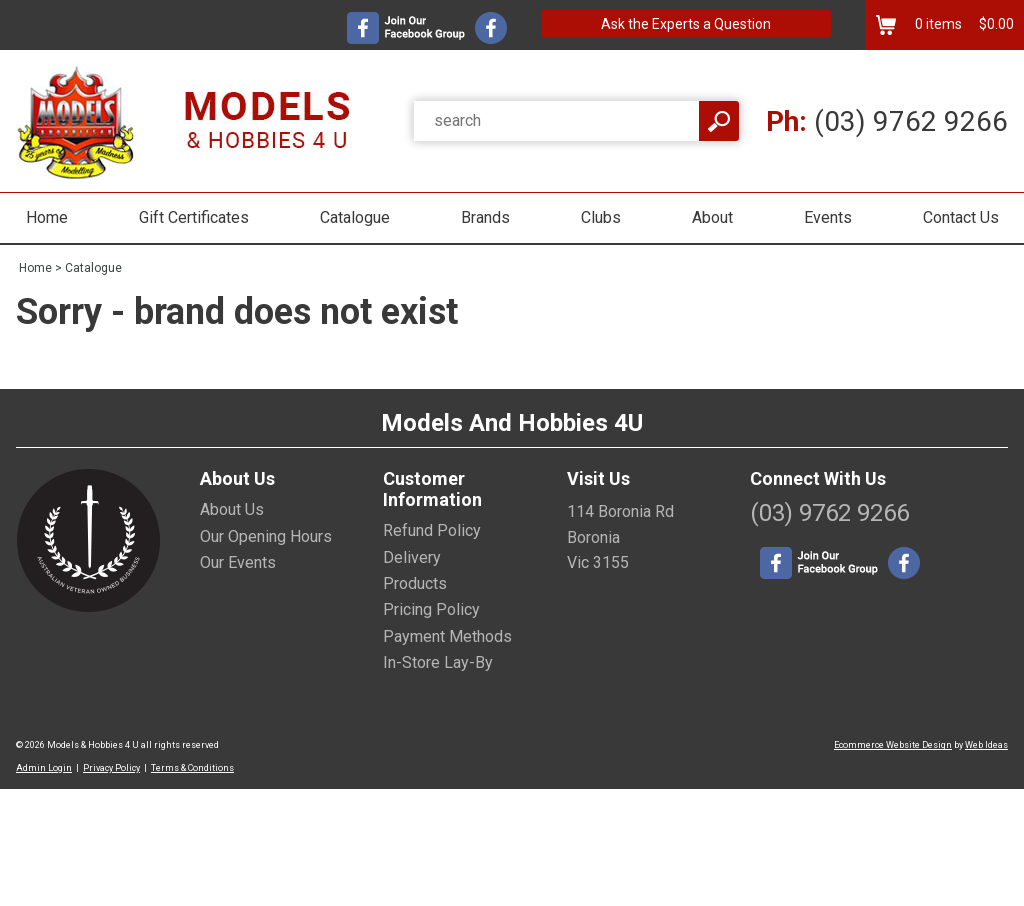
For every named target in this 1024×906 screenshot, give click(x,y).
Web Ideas (986, 745)
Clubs (601, 217)
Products (415, 583)
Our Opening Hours (266, 536)
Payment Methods (447, 636)
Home (47, 217)
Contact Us (961, 217)
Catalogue (355, 217)
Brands (485, 217)
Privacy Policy (111, 768)
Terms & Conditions (192, 768)
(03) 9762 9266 (887, 121)
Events (828, 217)
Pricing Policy (431, 609)
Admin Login (44, 768)
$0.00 (995, 24)
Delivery (412, 557)
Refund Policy (432, 530)
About (712, 217)
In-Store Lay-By (438, 662)
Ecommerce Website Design (893, 745)
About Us (232, 509)
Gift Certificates (194, 217)
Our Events (238, 562)
